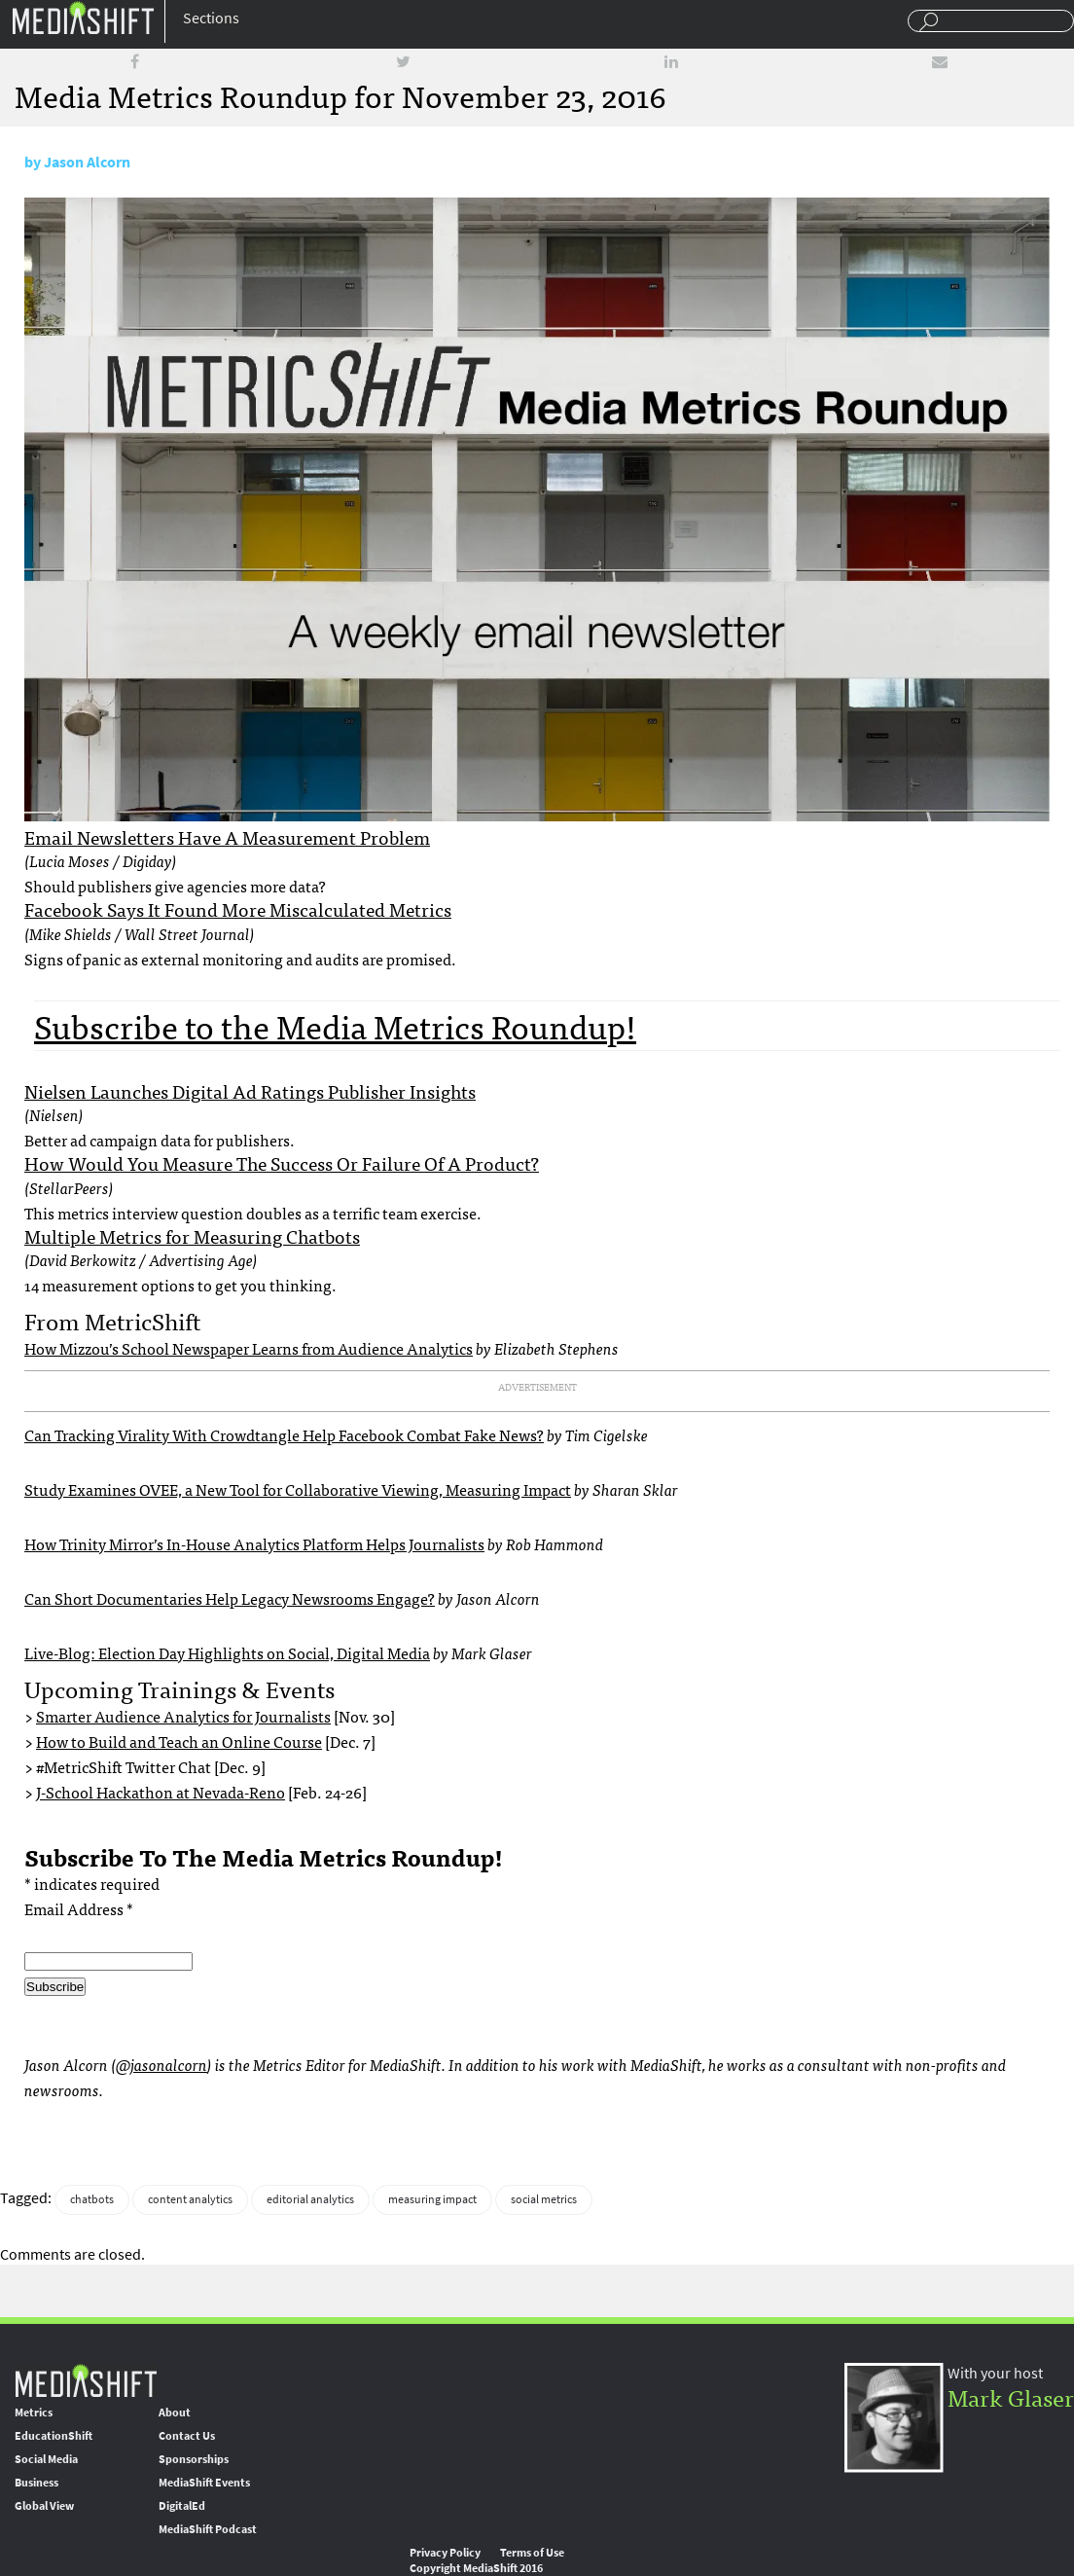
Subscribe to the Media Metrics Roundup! (335, 1025)
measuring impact (432, 2199)
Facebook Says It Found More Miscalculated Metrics (237, 909)
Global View (44, 2506)
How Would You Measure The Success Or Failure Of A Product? (281, 1163)
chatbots (92, 2199)
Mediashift (83, 17)
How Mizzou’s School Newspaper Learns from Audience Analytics (248, 1348)
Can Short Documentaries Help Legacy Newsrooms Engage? (229, 1598)
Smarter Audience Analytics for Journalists (183, 1715)
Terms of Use (532, 2552)
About (175, 2412)
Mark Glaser (1011, 2396)
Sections (211, 18)
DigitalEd (182, 2506)
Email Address (78, 1908)
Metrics (34, 2412)
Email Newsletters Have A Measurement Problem (227, 837)
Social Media (46, 2459)
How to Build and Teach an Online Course (179, 1741)
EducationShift (53, 2436)
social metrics (544, 2199)
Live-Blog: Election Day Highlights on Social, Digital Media (227, 1652)
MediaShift (86, 2380)
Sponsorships (194, 2459)
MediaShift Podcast (208, 2529)
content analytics (190, 2199)
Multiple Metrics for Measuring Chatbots (192, 1236)
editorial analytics (310, 2199)
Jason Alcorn (87, 162)
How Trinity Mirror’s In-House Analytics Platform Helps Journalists (254, 1543)
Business (36, 2482)
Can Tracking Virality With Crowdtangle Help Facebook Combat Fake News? (284, 1434)
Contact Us (187, 2436)
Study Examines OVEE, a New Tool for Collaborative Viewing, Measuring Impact (297, 1489)
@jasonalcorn (161, 2064)
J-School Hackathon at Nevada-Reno (160, 1791)
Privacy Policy (445, 2552)
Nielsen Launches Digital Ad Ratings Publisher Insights (250, 1091)
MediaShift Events (204, 2482)
